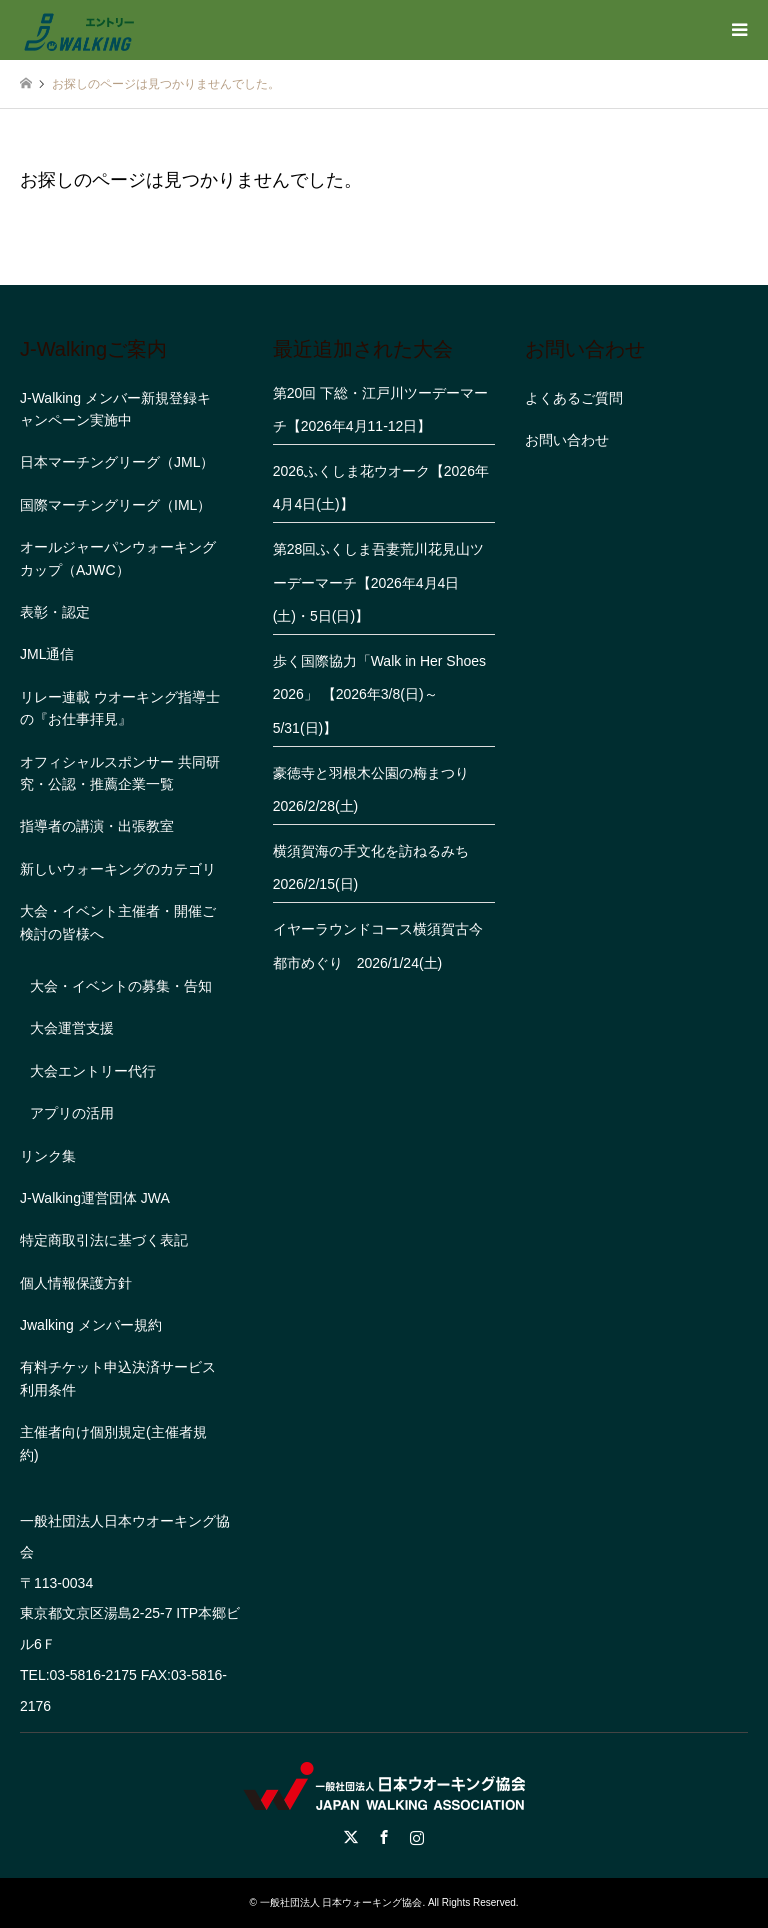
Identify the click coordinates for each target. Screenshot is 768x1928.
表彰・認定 (55, 612)
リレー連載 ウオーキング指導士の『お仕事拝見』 (120, 708)
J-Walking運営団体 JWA (95, 1198)
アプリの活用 (72, 1113)
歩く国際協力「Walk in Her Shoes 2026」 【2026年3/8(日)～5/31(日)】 (379, 694)
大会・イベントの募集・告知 (121, 986)
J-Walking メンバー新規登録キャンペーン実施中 (115, 409)
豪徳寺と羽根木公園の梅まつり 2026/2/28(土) (378, 790)
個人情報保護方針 (76, 1283)
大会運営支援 (72, 1028)
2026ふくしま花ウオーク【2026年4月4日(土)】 (381, 488)
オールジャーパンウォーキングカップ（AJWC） (118, 558)
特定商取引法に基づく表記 (104, 1240)
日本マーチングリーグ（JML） (117, 462)
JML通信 (47, 654)
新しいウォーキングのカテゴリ (118, 869)
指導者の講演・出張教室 (97, 826)
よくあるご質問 (574, 398)
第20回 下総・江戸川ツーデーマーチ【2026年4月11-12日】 (380, 410)
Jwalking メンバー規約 (91, 1325)
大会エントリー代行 (93, 1071)
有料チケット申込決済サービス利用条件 (118, 1378)
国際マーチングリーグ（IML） (115, 505)
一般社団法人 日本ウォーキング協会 (341, 1902)
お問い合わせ (567, 440)
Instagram (417, 1837)
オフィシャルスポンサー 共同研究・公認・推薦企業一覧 (120, 773)
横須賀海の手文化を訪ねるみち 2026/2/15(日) (378, 868)
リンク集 (48, 1156)
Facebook (384, 1837)
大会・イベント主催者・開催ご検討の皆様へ (118, 922)
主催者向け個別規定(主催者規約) (113, 1443)
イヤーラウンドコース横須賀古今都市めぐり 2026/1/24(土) (378, 946)
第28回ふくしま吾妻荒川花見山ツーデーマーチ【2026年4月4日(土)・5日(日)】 (379, 582)
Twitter (351, 1837)
